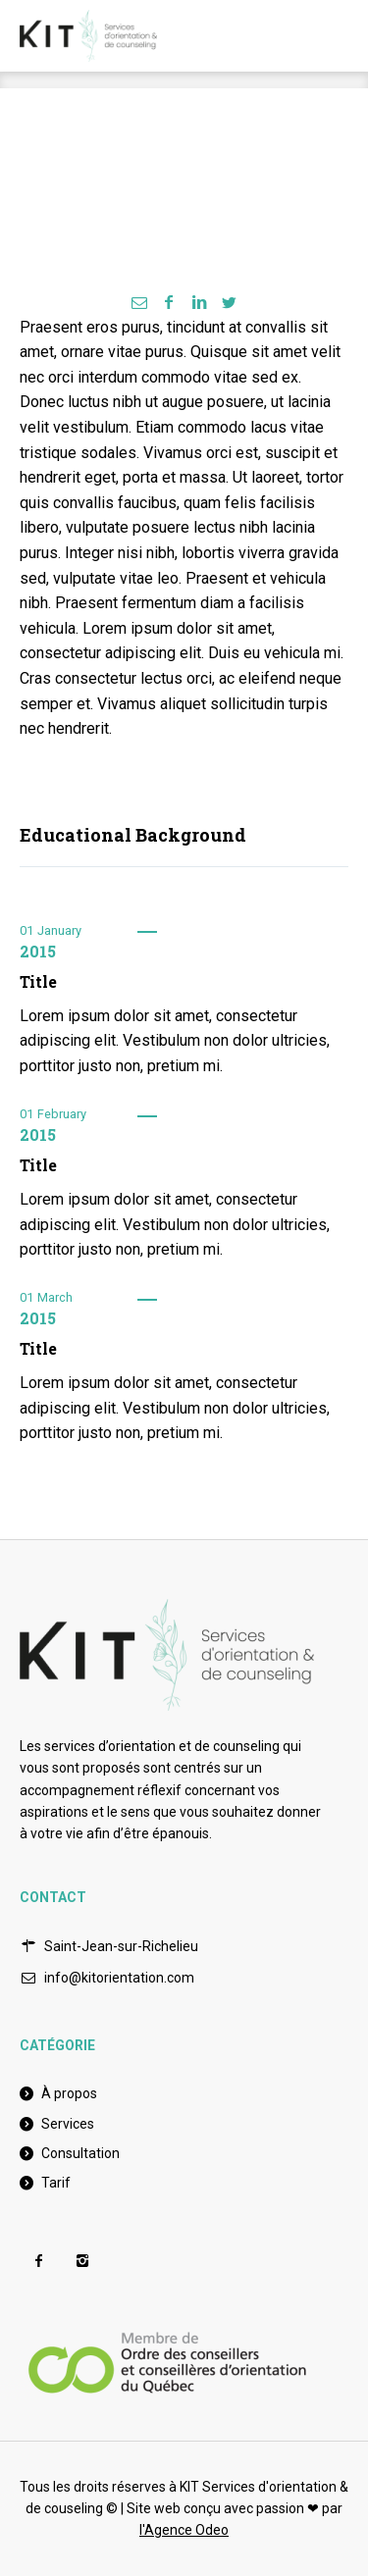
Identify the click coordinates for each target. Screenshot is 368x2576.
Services (67, 2124)
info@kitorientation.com (119, 1977)
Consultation (80, 2153)
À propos (69, 2093)
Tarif (56, 2182)
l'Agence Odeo (184, 2530)
